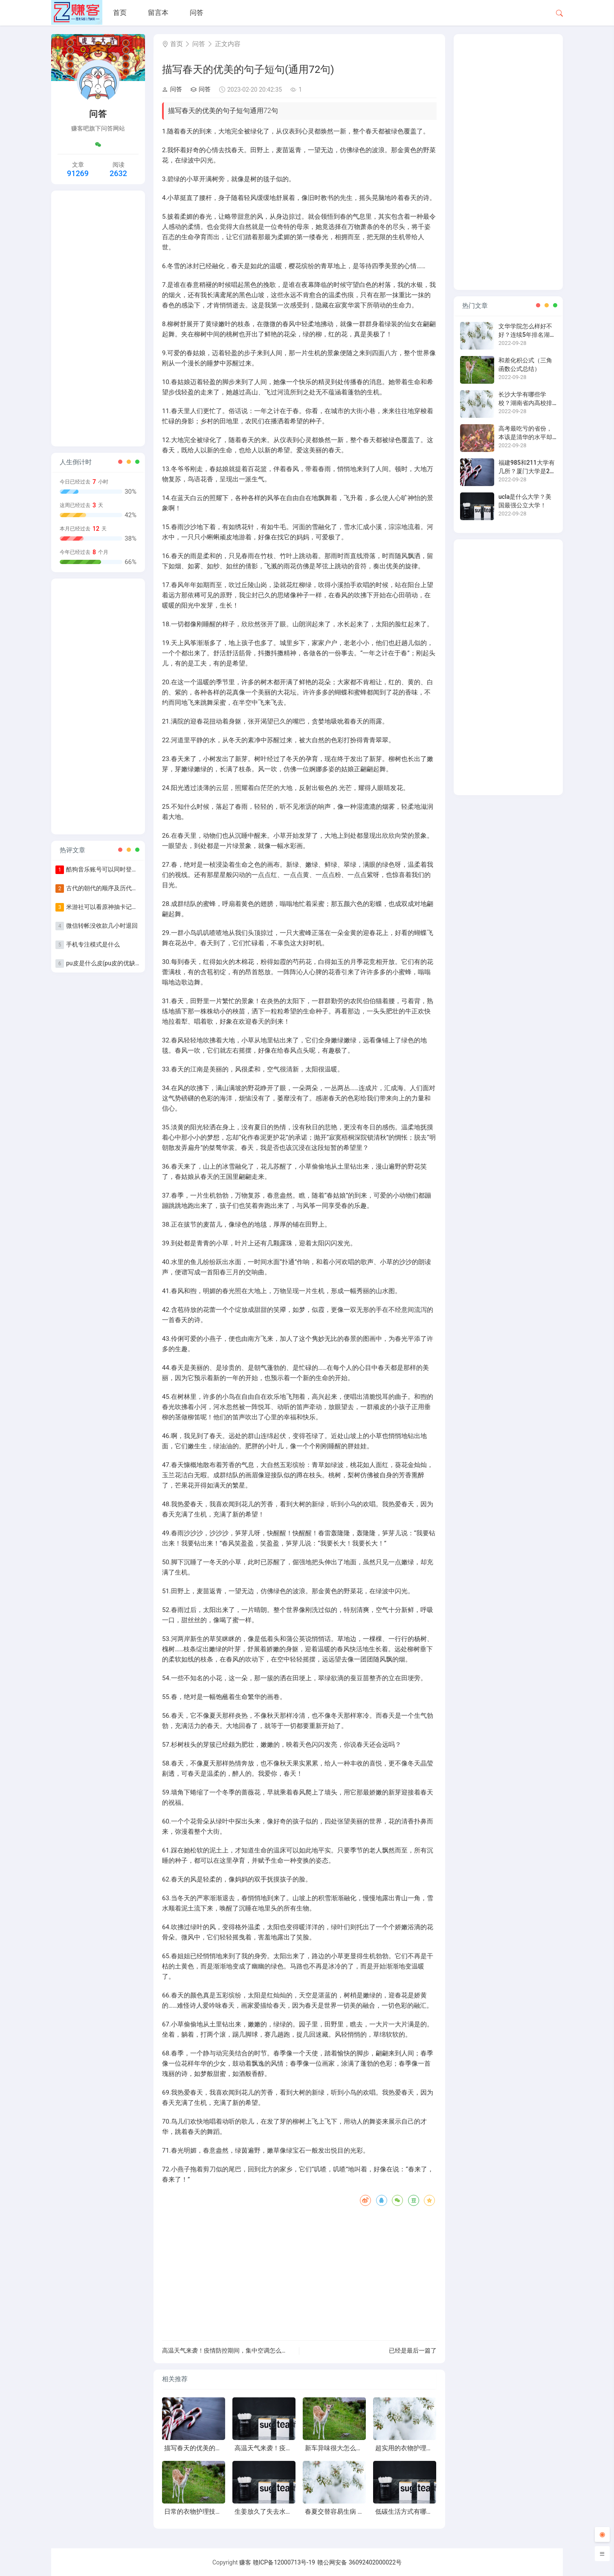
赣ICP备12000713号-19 (284, 2562)
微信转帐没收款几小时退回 (102, 925)
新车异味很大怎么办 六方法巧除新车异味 (363, 2448)
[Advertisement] (98, 318)
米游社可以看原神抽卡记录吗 (105, 906)
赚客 (245, 2562)
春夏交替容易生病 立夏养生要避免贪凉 (360, 2511)
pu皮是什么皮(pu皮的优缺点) (104, 963)
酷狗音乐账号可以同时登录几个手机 (114, 869)
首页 (120, 13)
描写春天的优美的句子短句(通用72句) (218, 2448)
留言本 (158, 13)
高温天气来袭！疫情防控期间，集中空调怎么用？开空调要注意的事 (251, 2350)
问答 (196, 13)
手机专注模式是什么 (93, 944)
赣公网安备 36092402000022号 (359, 2562)
